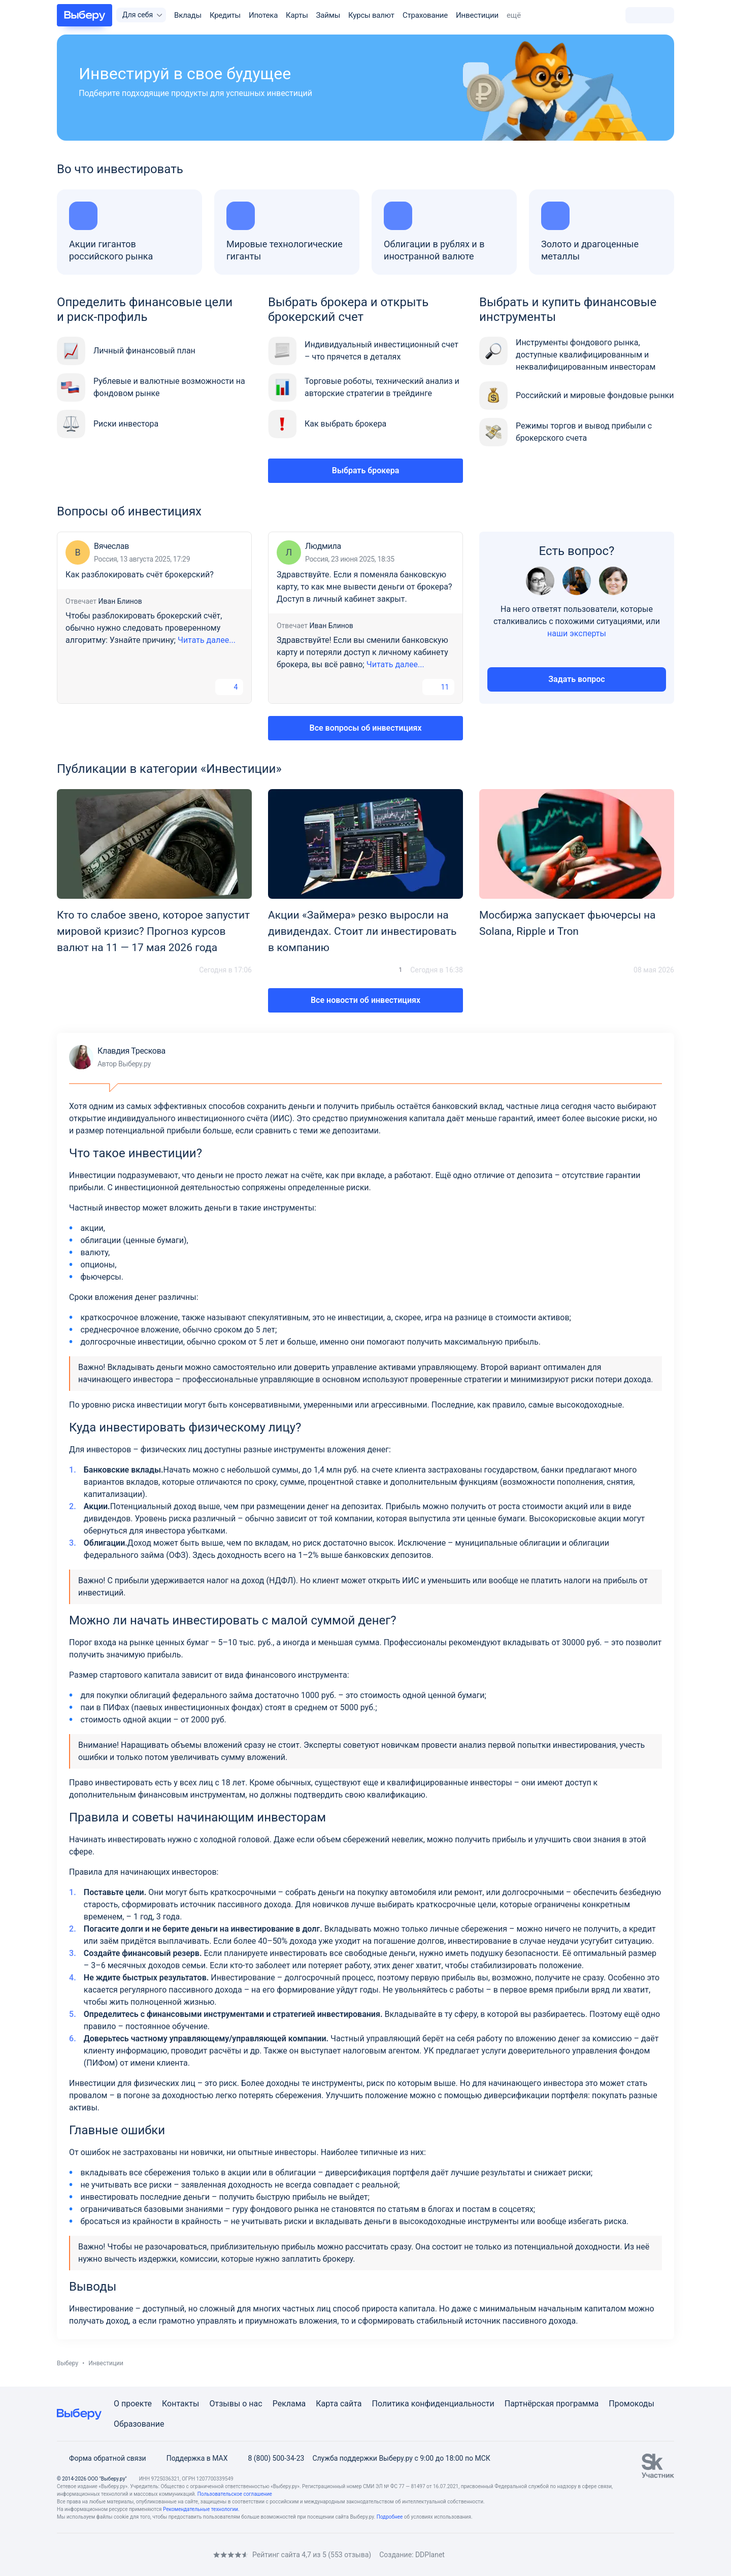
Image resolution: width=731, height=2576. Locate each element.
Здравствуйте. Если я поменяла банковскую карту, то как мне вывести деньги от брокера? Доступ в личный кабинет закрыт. (364, 587)
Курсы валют (371, 15)
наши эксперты (576, 633)
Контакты (180, 2403)
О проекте (133, 2403)
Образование (139, 2424)
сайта (351, 2403)
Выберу (67, 2363)
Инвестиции (477, 15)
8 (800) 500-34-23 (270, 2458)
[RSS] (142, 2554)
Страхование (425, 15)
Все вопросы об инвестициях (366, 728)
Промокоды (631, 2403)
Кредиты (225, 15)
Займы (328, 15)
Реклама (289, 2403)
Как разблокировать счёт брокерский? (139, 574)
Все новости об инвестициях (365, 1000)
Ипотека (263, 15)
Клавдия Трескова (117, 1057)
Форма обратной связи (101, 2458)
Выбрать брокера (366, 470)
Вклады (188, 15)
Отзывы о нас (235, 2403)
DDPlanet (430, 2555)
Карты (297, 15)
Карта (327, 2403)
